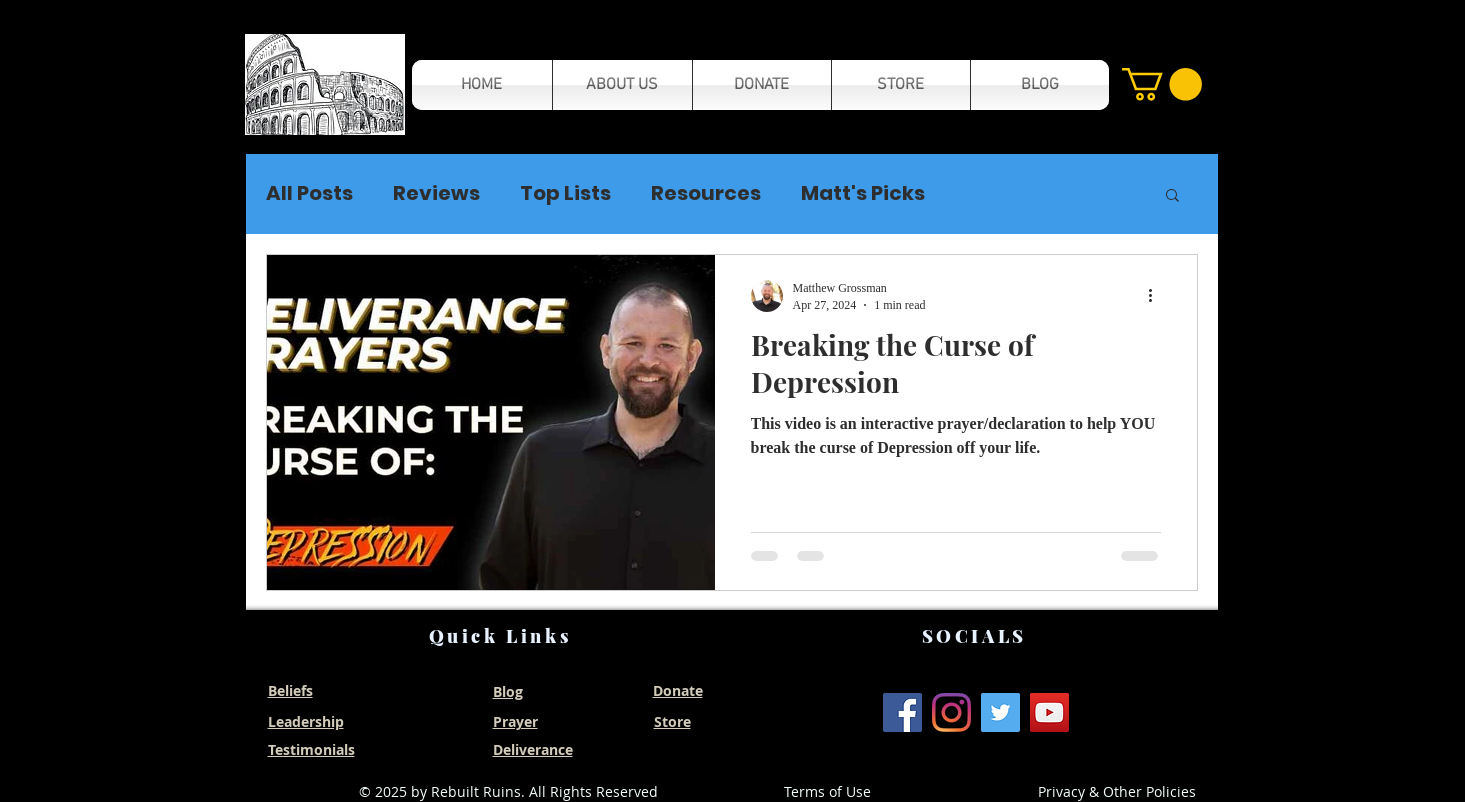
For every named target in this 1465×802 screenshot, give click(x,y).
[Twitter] (1000, 712)
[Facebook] (902, 712)
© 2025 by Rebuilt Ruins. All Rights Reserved (508, 791)
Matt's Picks (863, 193)
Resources (706, 193)
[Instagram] (951, 712)
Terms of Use (827, 791)
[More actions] (1158, 296)
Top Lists (565, 193)
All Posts (309, 193)
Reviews (436, 193)
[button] (325, 84)
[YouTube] (1049, 712)
